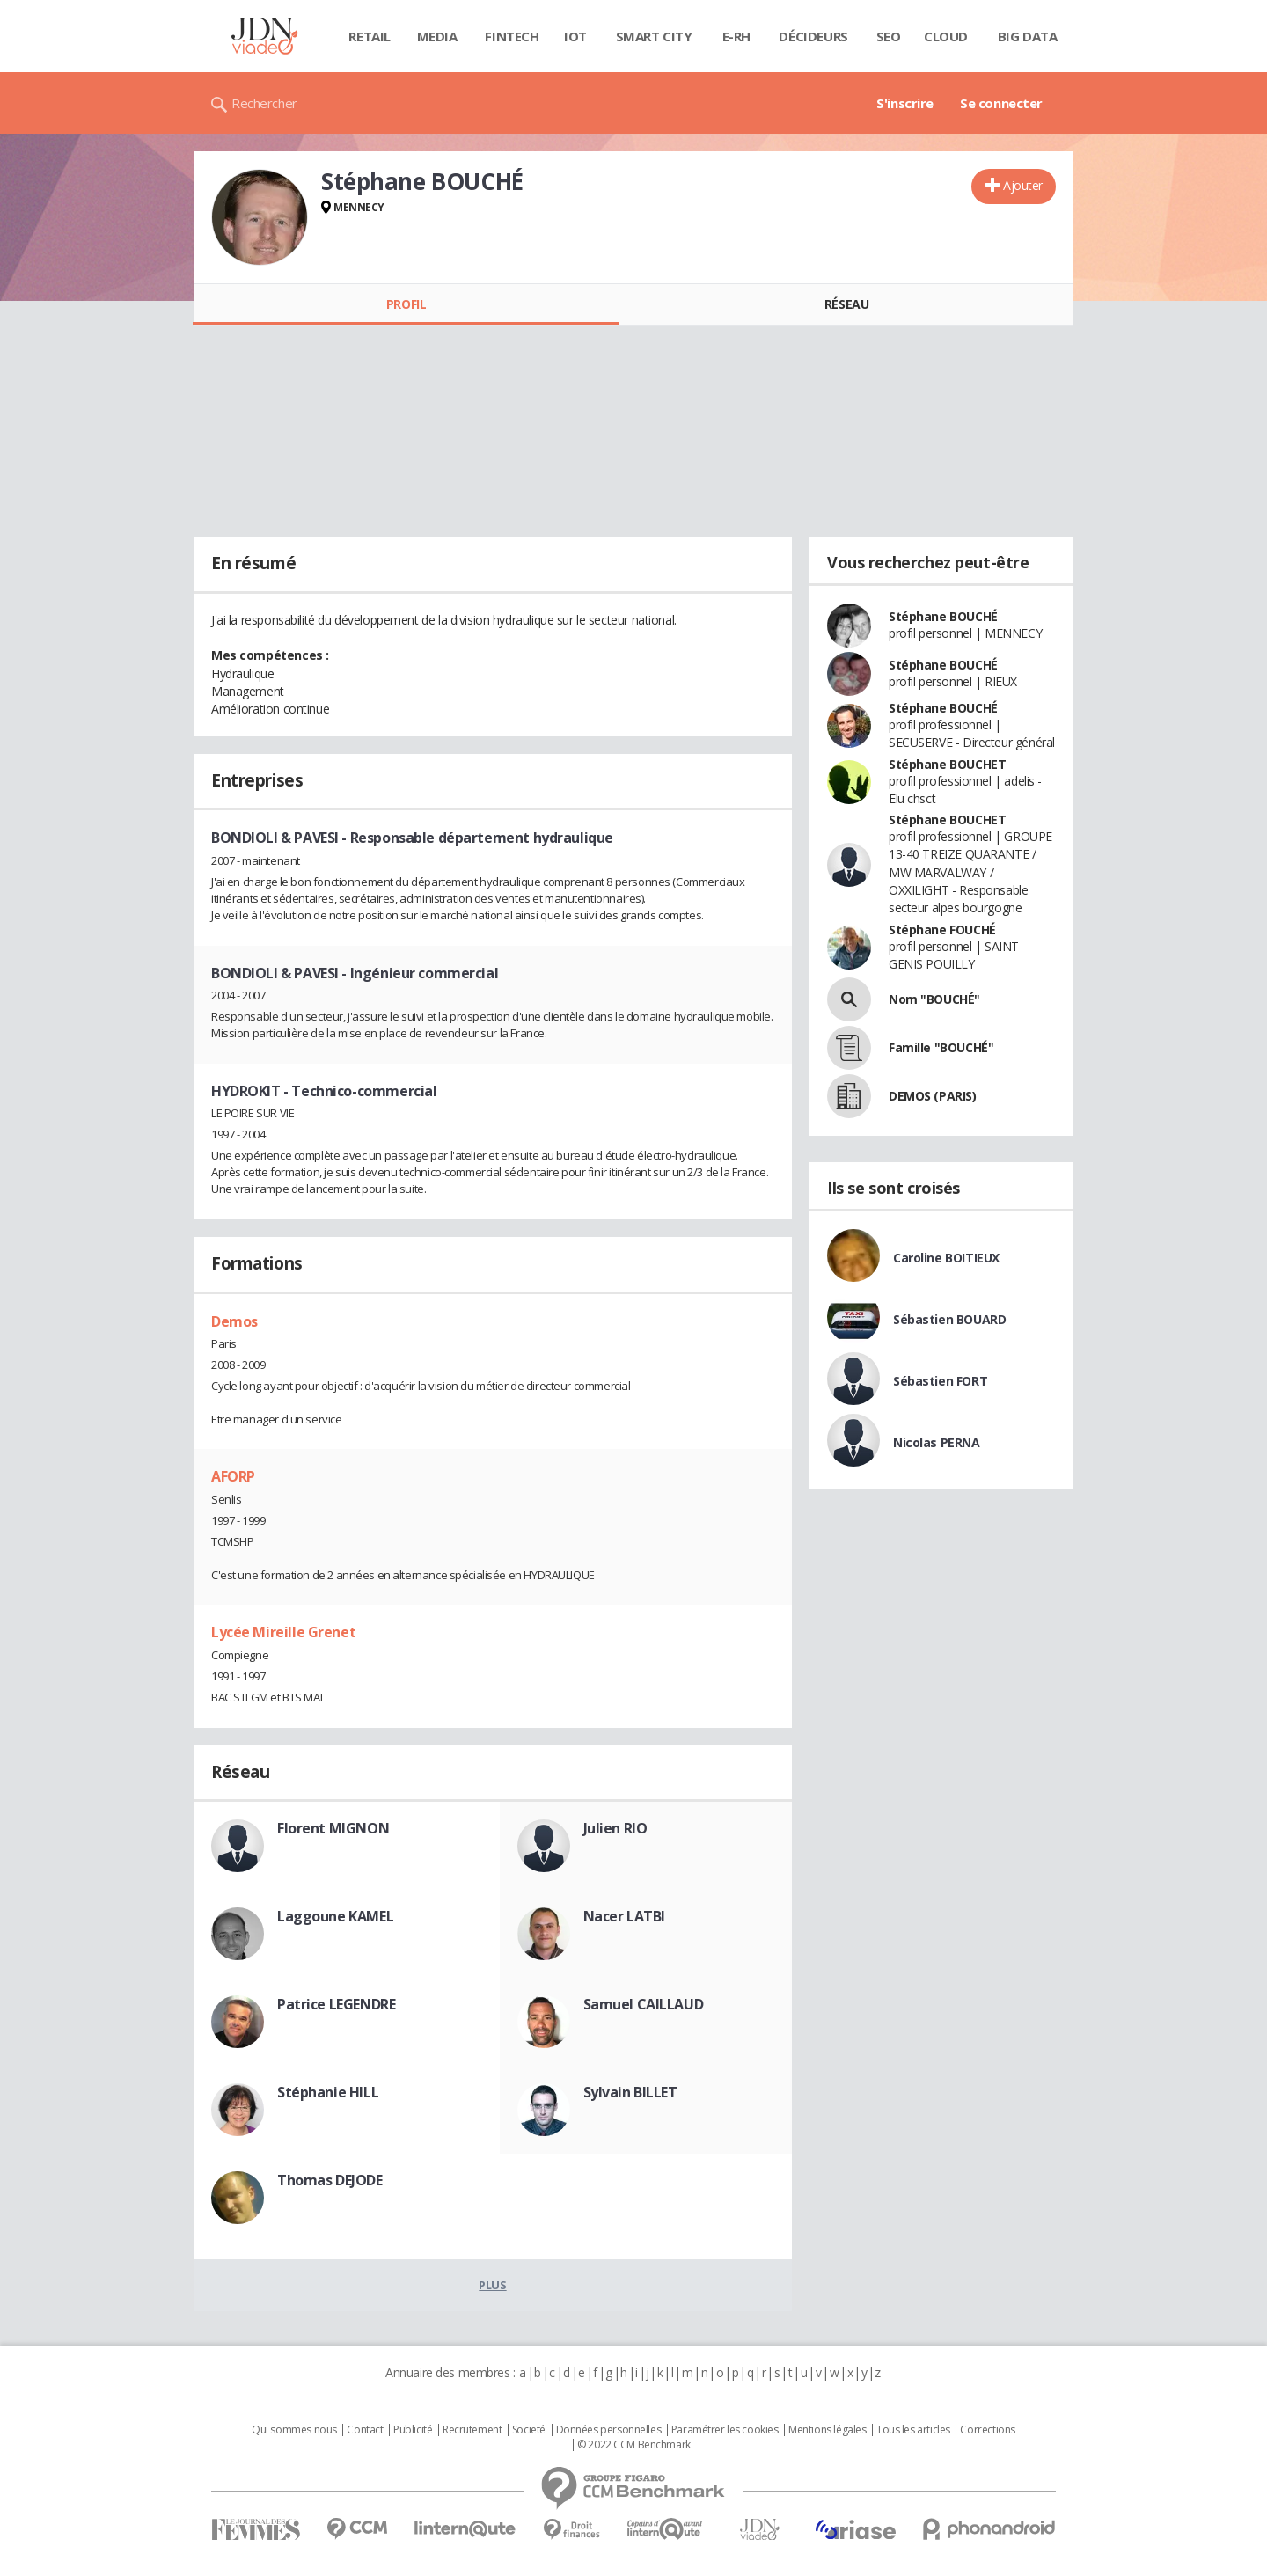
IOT (575, 36)
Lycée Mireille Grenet (283, 1632)
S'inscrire (905, 103)
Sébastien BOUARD (949, 1319)
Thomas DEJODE (330, 2180)
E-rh (736, 36)
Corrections (987, 2430)
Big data (1028, 36)
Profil (406, 304)
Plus (492, 2285)
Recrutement (472, 2430)
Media (437, 36)
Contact (365, 2430)
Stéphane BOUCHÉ (943, 616)
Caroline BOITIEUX (946, 1257)
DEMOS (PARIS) (933, 1095)
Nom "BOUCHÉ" (934, 999)
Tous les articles (913, 2430)
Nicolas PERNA (936, 1442)
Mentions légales (827, 2430)
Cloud (946, 36)
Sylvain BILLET (630, 2092)
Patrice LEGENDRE (336, 2004)
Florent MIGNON (333, 1828)
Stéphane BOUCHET (947, 764)
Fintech (511, 36)
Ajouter (1023, 185)
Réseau (846, 304)
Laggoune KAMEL (335, 1916)
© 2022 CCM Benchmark (634, 2445)
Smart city (654, 36)
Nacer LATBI (624, 1916)
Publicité (412, 2430)
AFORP (233, 1476)
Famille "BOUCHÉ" (941, 1047)
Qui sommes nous (294, 2430)
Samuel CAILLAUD (643, 2004)
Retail (369, 36)
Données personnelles (609, 2430)
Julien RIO (615, 1828)
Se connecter (1001, 103)
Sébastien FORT (940, 1380)
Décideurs (813, 36)
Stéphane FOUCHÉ (942, 929)
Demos (234, 1321)
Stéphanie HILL (327, 2092)
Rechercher (264, 103)
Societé (529, 2430)
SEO (888, 36)
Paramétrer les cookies (725, 2430)
